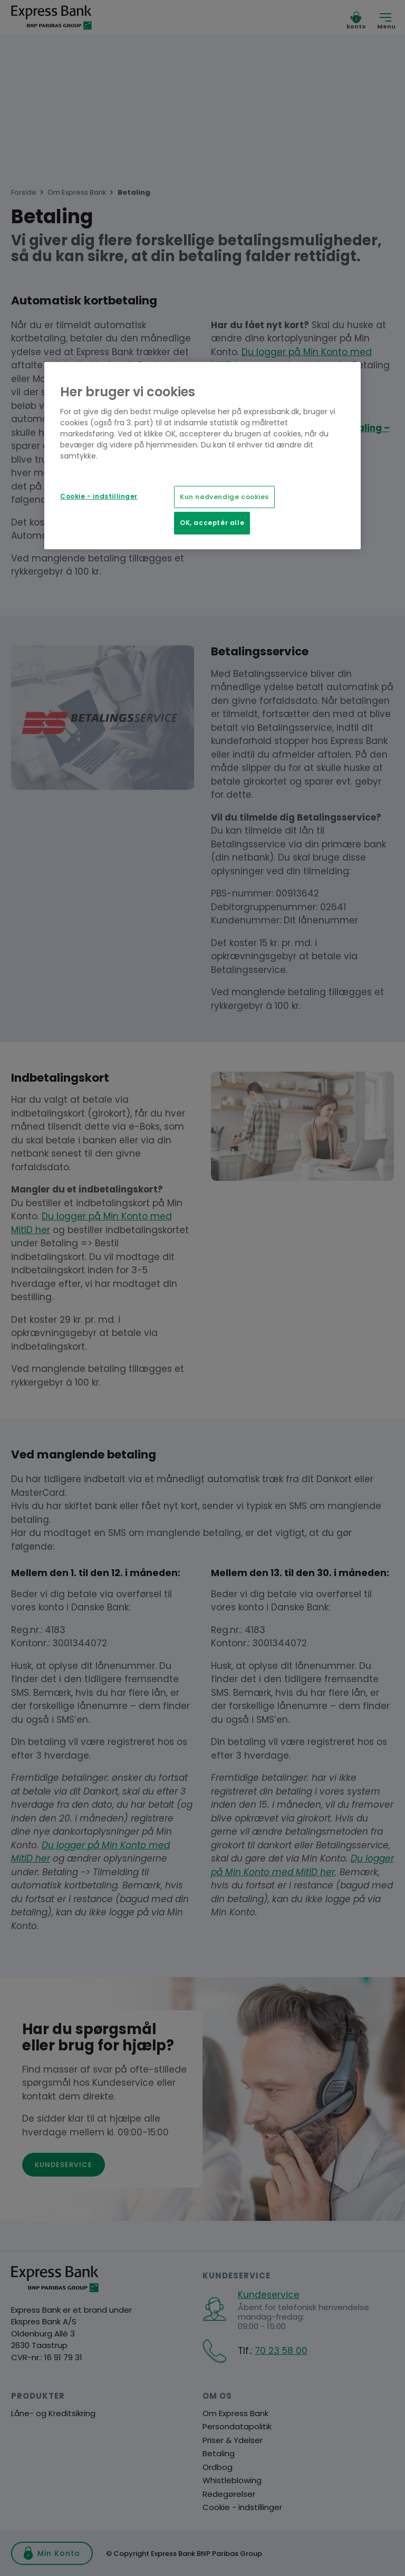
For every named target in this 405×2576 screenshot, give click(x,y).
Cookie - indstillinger (99, 496)
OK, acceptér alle (212, 523)
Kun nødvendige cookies (224, 497)
